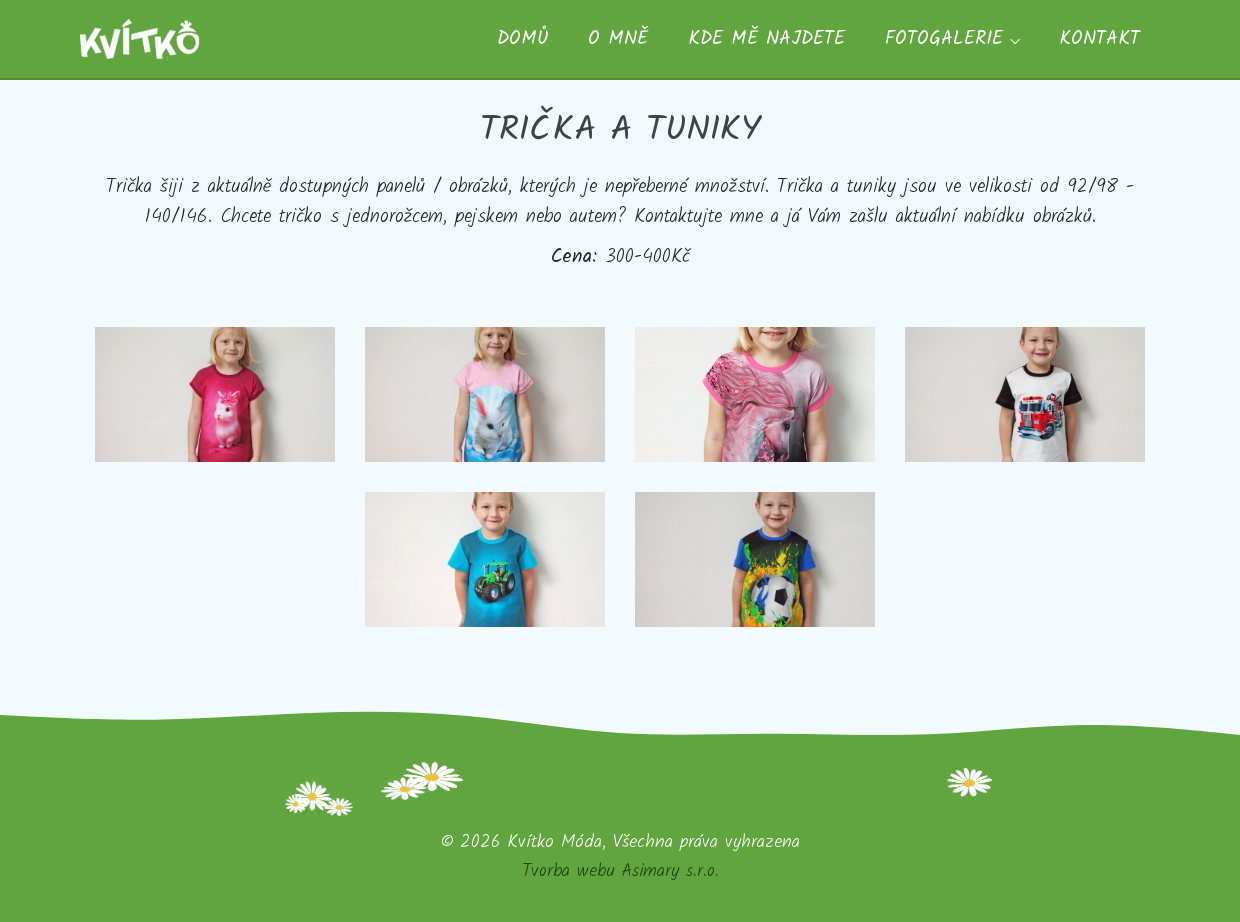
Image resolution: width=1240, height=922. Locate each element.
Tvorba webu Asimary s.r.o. (620, 871)
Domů (522, 39)
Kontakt (1099, 39)
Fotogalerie (944, 39)
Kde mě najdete (766, 39)
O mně (618, 39)
